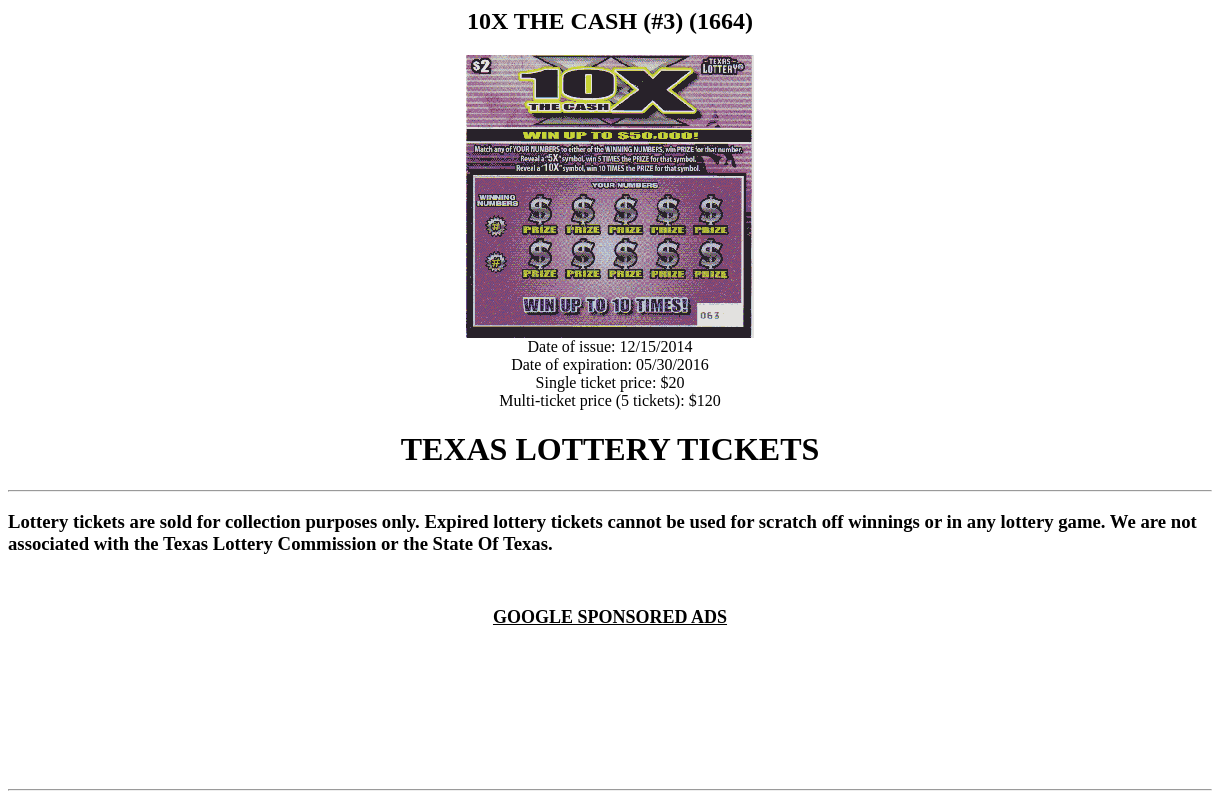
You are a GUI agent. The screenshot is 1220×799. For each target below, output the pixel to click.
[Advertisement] (614, 651)
